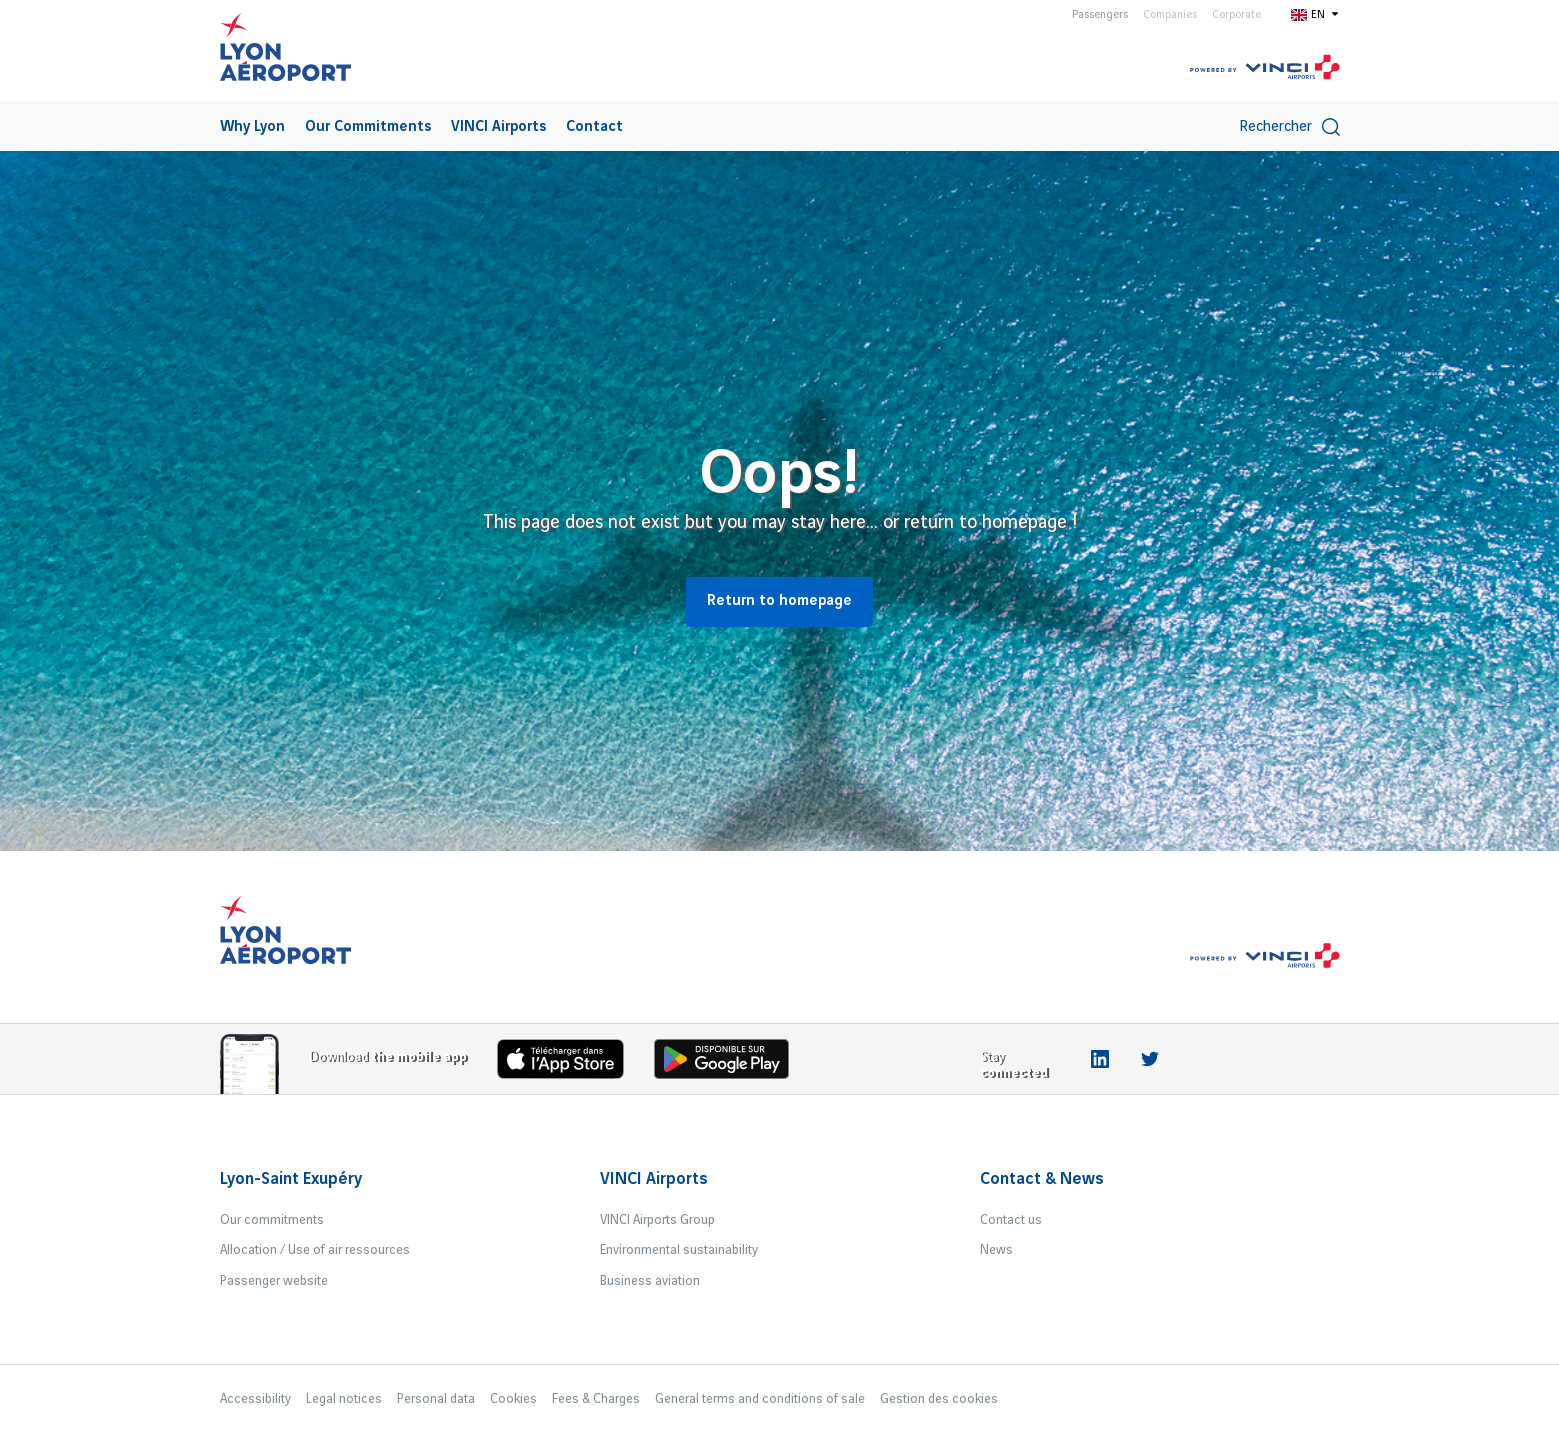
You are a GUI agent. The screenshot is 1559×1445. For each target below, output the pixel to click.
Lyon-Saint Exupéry (291, 1179)
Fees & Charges (596, 1399)
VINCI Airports (498, 127)
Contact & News (1042, 1179)
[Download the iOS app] (568, 1063)
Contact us (1011, 1220)
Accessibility (255, 1399)
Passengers (1100, 15)
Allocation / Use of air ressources (315, 1250)
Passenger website (274, 1281)
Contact (594, 127)
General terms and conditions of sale (760, 1399)
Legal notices (344, 1399)
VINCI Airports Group (657, 1220)
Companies (1170, 15)
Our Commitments (368, 127)
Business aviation (650, 1281)
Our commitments (272, 1220)
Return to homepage (779, 601)
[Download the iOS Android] (729, 1063)
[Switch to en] (1315, 14)
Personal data (436, 1399)
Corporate (1236, 15)
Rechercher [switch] (1289, 127)
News (996, 1250)
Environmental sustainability (679, 1250)
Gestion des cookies (939, 1399)
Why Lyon (252, 127)
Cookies (513, 1399)
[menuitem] (252, 126)
